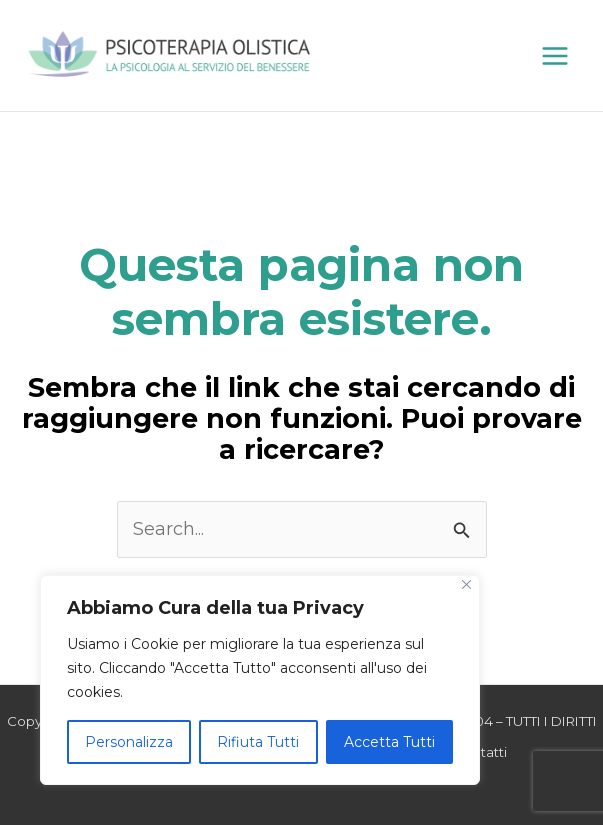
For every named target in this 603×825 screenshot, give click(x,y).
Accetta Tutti (389, 742)
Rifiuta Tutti (258, 742)
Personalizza (129, 742)
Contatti (480, 752)
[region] (260, 680)
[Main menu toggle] (554, 55)
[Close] (466, 584)
